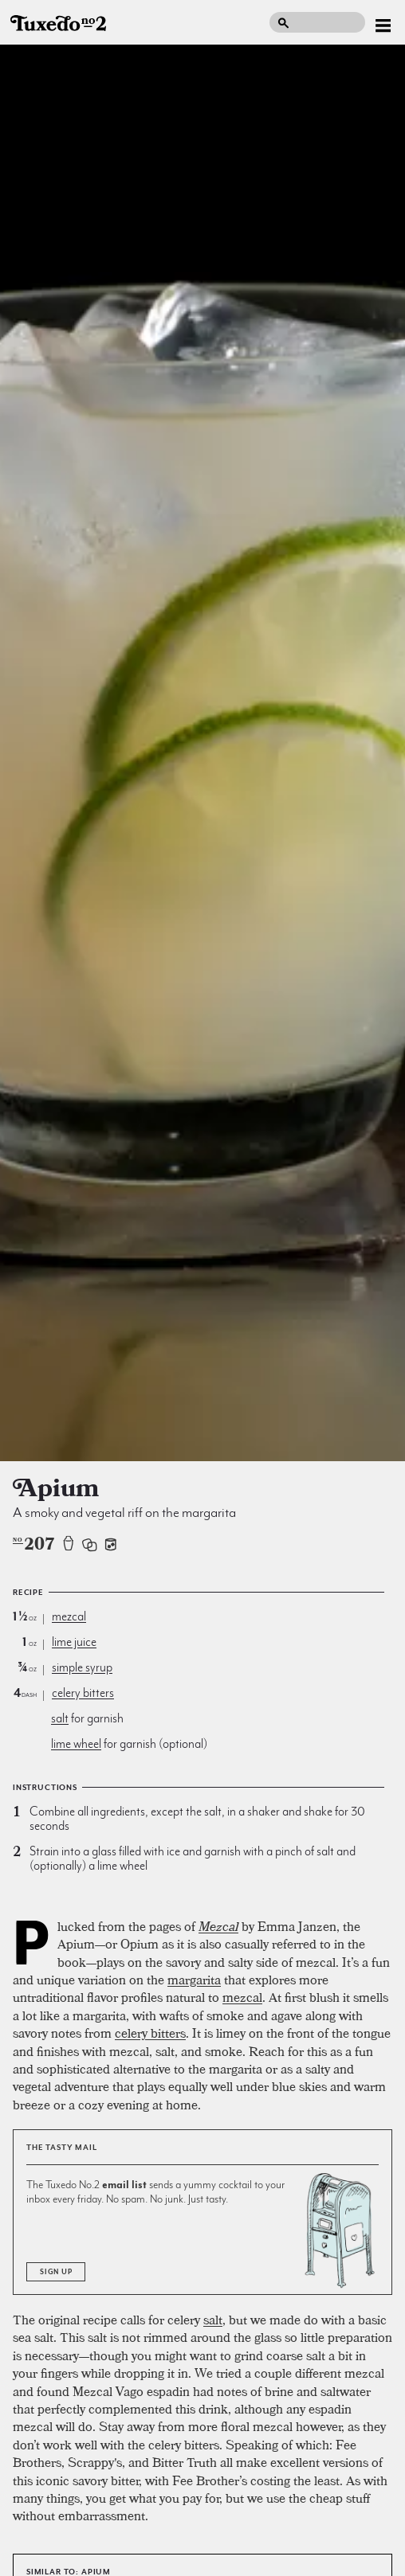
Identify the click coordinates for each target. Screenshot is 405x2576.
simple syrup (82, 1667)
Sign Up (56, 2272)
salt (60, 1718)
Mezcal (218, 1926)
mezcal (69, 1616)
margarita (194, 1979)
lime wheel (76, 1744)
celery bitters (83, 1693)
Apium (96, 2571)
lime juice (74, 1642)
